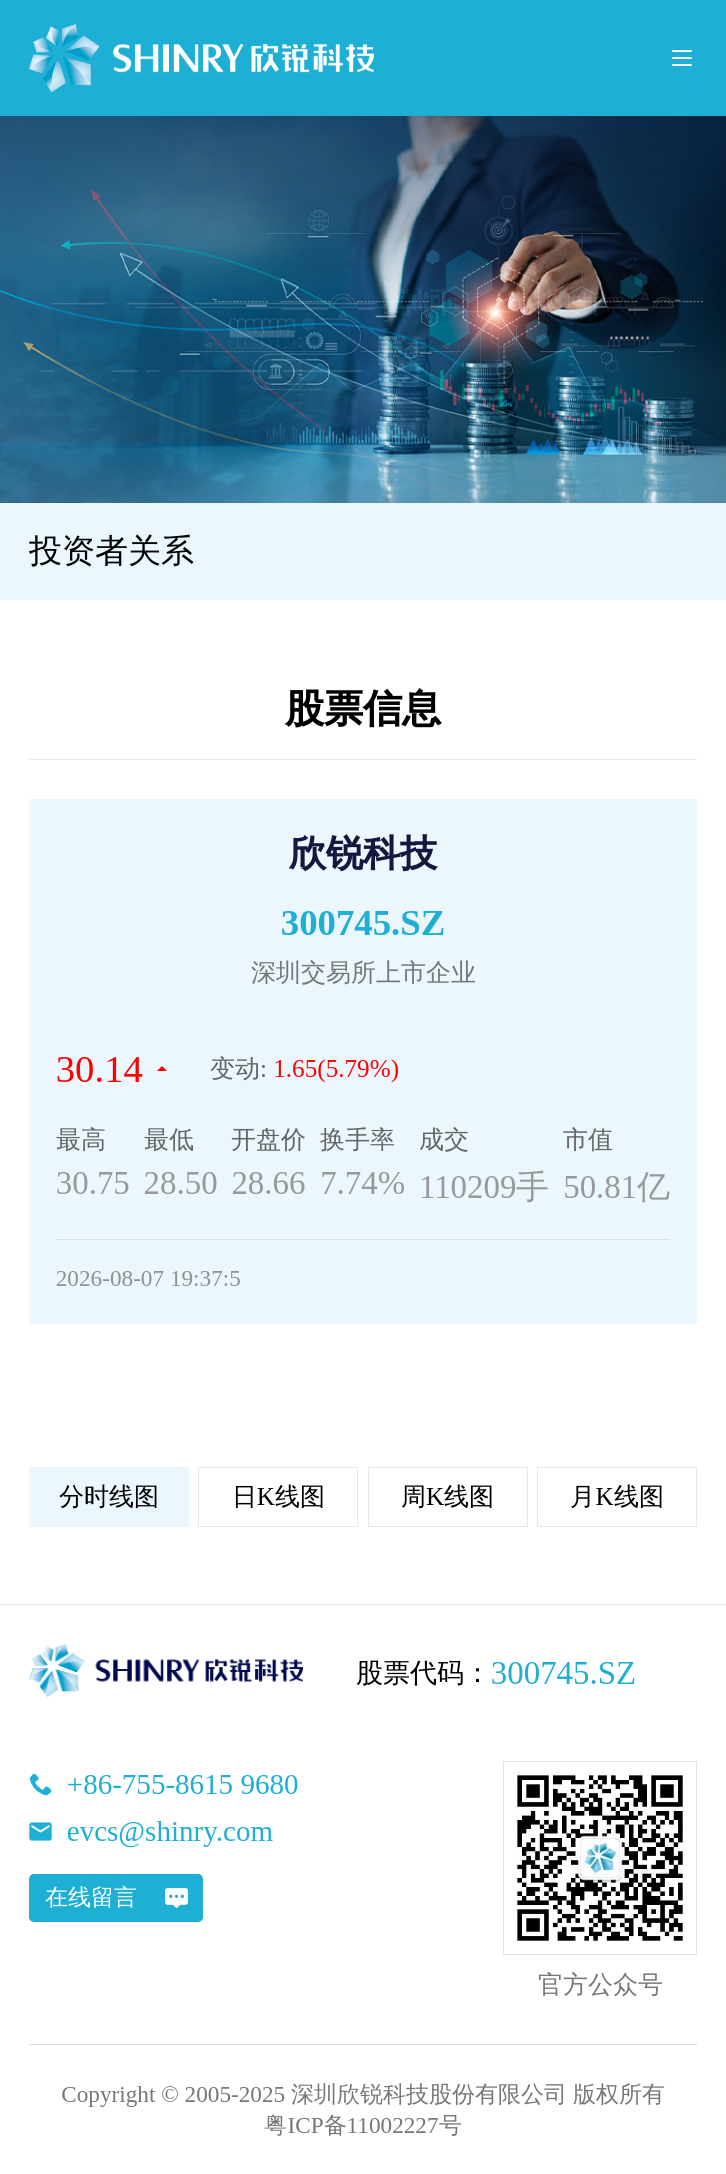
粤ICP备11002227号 (362, 2125)
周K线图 (447, 1496)
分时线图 (109, 1496)
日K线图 (278, 1496)
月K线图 (616, 1496)
